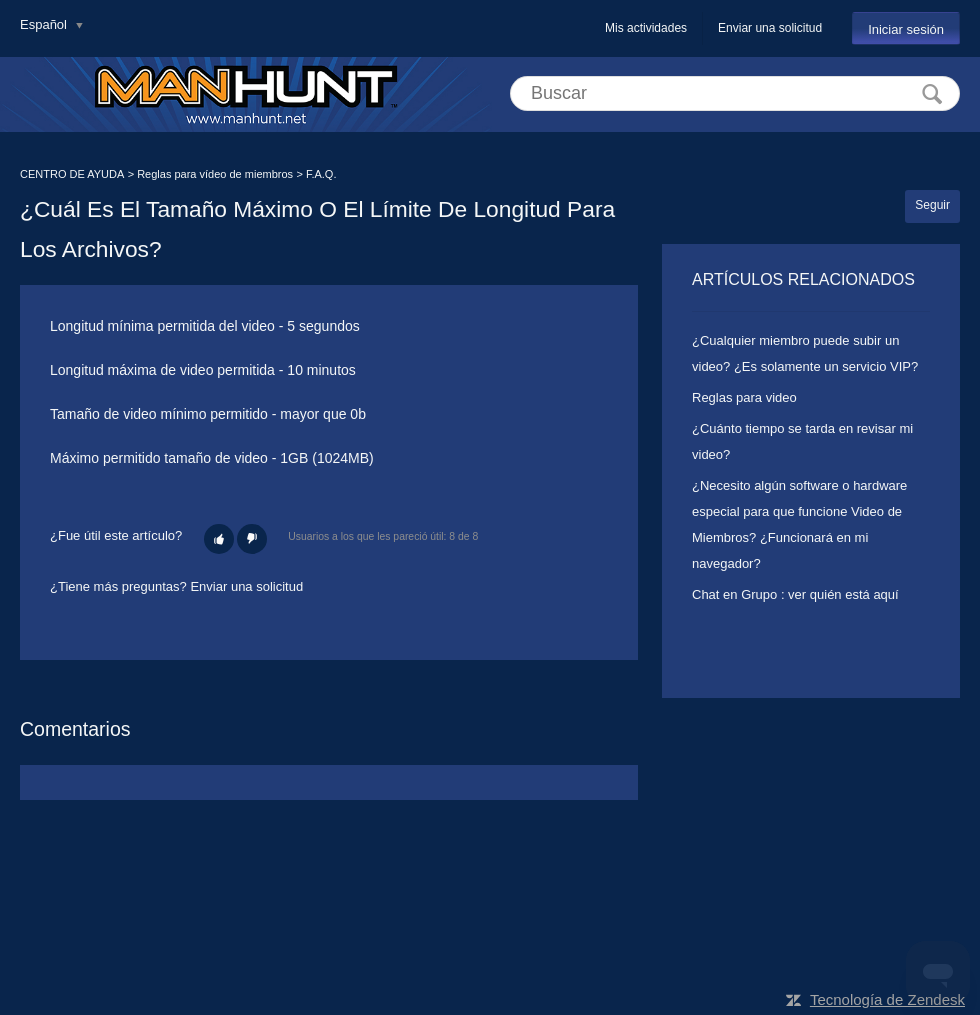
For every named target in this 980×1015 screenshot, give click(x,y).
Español (45, 24)
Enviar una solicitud (770, 28)
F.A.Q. (321, 174)
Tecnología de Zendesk (887, 999)
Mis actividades (646, 28)
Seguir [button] (932, 205)
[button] (219, 539)
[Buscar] (735, 93)
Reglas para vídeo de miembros (215, 174)
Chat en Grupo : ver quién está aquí (795, 594)
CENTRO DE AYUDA (72, 174)
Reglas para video (744, 397)
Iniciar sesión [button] (906, 29)
